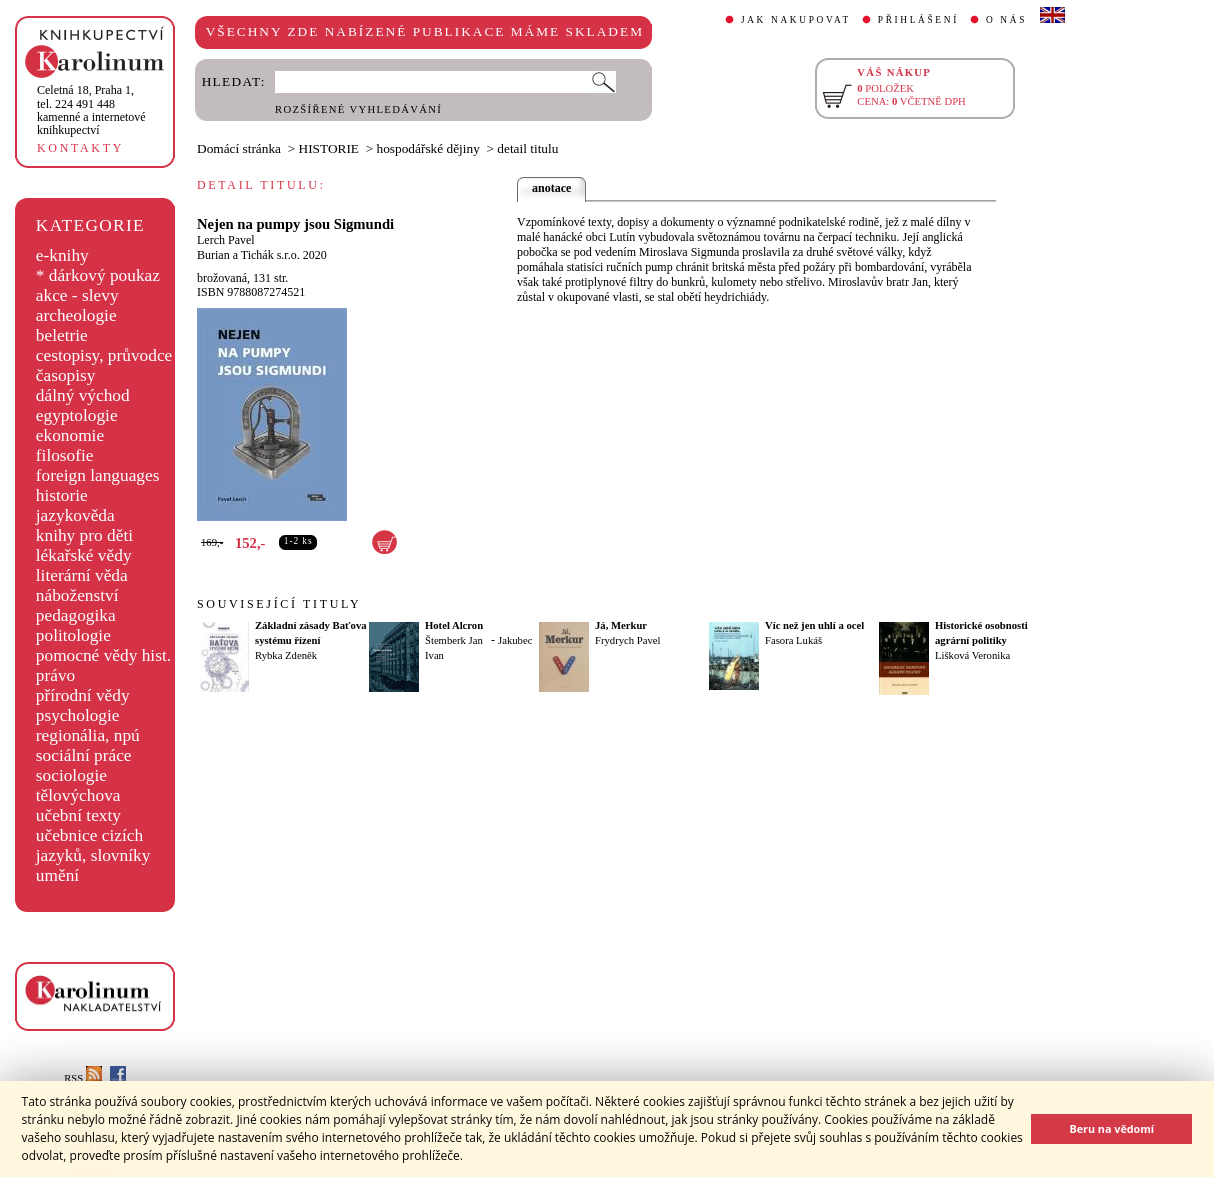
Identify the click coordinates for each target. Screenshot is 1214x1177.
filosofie (65, 455)
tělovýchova (78, 795)
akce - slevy (77, 295)
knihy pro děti (84, 535)
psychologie (78, 715)
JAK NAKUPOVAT (796, 20)
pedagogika (76, 615)
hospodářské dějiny (428, 148)
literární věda (82, 575)
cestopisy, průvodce (104, 355)
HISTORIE (329, 148)
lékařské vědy (84, 555)
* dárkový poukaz (98, 275)
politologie (73, 635)
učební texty (78, 815)
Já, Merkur (621, 625)
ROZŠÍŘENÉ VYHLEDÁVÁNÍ (358, 109)
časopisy (66, 375)
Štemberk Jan (454, 640)
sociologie (71, 775)
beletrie (62, 335)
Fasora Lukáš (793, 640)
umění (57, 875)
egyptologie (77, 415)
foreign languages (98, 475)
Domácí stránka (239, 148)
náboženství (77, 595)
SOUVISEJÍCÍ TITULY (279, 604)
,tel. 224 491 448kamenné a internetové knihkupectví (91, 110)
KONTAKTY (80, 148)
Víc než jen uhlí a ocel (814, 625)
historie (62, 495)
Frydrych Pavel (627, 640)
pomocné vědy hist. (103, 655)
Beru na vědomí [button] (1111, 1128)
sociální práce (84, 755)
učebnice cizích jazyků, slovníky (93, 845)
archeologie (76, 315)
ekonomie (70, 435)
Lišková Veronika (972, 655)
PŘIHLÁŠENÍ (918, 20)
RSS (83, 1078)
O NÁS (1006, 20)
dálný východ (83, 395)
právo (55, 675)
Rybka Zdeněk (286, 655)
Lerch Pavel (226, 240)
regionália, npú (88, 735)
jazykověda (75, 515)
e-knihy (62, 255)
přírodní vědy (83, 695)
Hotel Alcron (454, 625)
